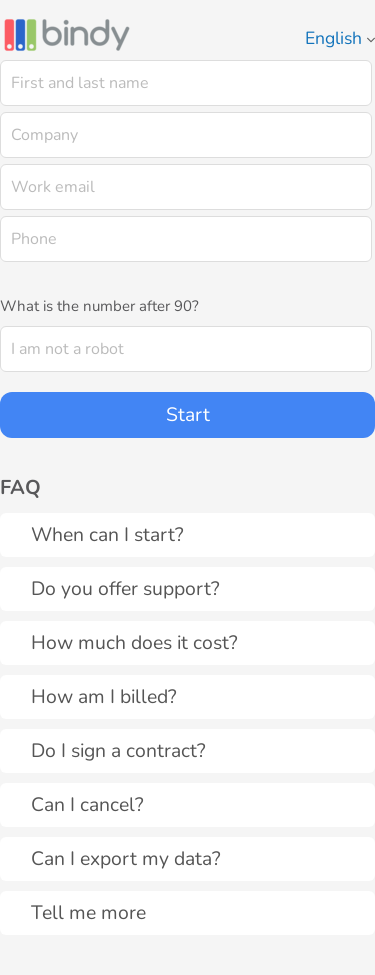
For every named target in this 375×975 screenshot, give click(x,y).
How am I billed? (104, 696)
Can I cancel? (87, 804)
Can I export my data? (126, 858)
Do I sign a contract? (118, 750)
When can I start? (107, 534)
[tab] (187, 535)
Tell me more (88, 912)
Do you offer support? (125, 588)
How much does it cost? (134, 642)
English (340, 38)
